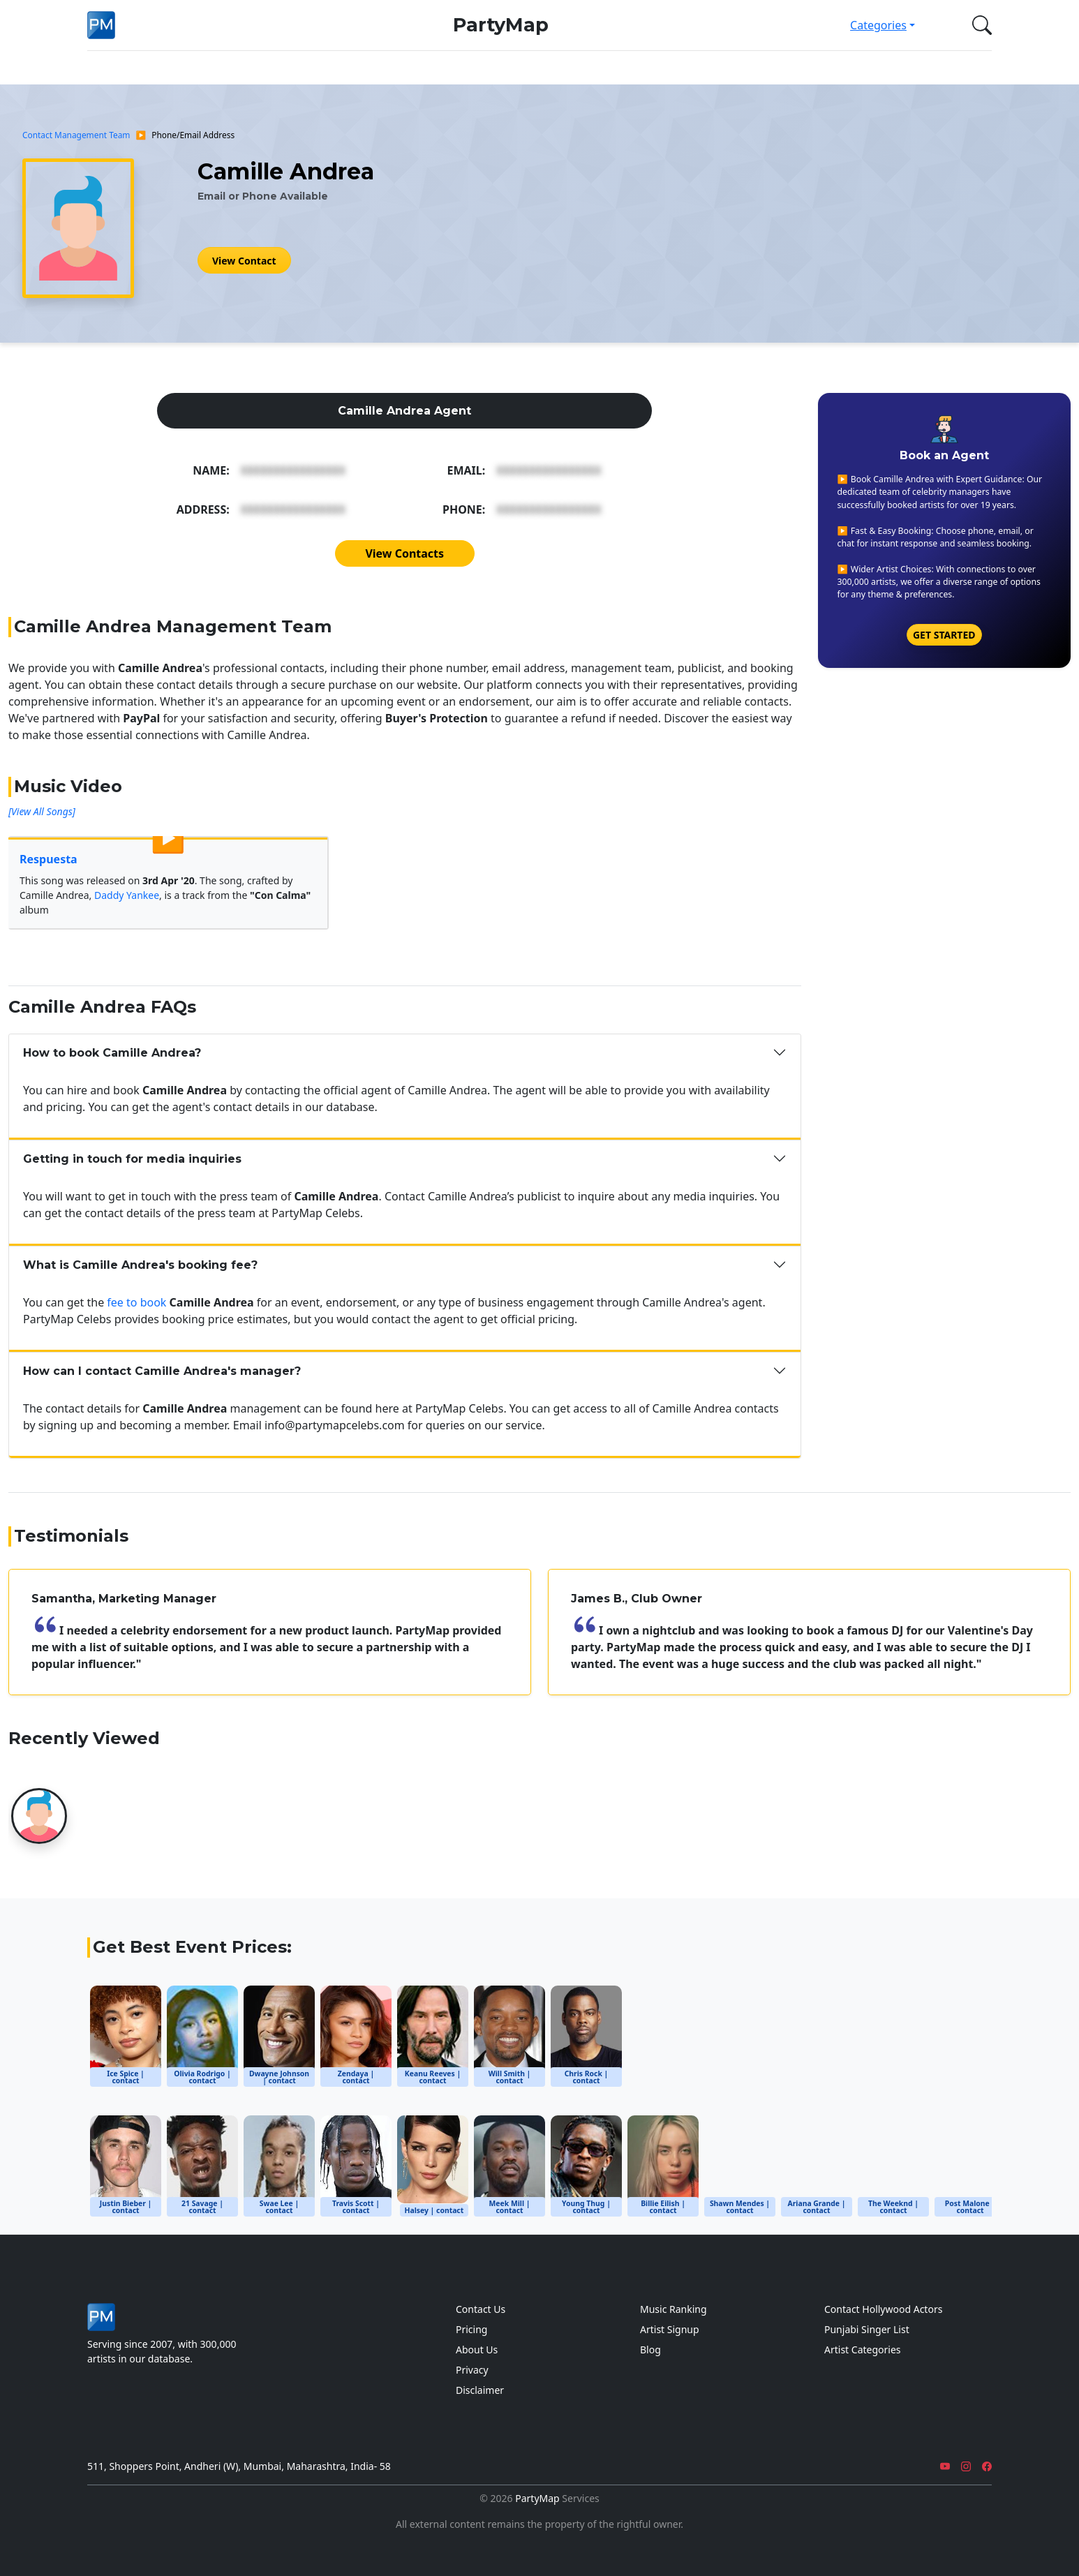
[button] (979, 25)
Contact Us (480, 2309)
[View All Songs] (41, 811)
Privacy (472, 2369)
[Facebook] (987, 2466)
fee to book (136, 1302)
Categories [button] (878, 25)
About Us (477, 2349)
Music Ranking (673, 2309)
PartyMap (501, 24)
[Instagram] (966, 2466)
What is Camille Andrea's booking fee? (140, 1265)
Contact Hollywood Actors (883, 2309)
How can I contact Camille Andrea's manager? (162, 1371)
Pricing (471, 2329)
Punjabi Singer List (866, 2329)
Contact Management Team (76, 134)
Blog (650, 2349)
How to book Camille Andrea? (112, 1052)
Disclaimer (480, 2390)
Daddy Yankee (126, 895)
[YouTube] (945, 2466)
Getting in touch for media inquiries (132, 1159)
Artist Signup (669, 2329)
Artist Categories (862, 2349)
